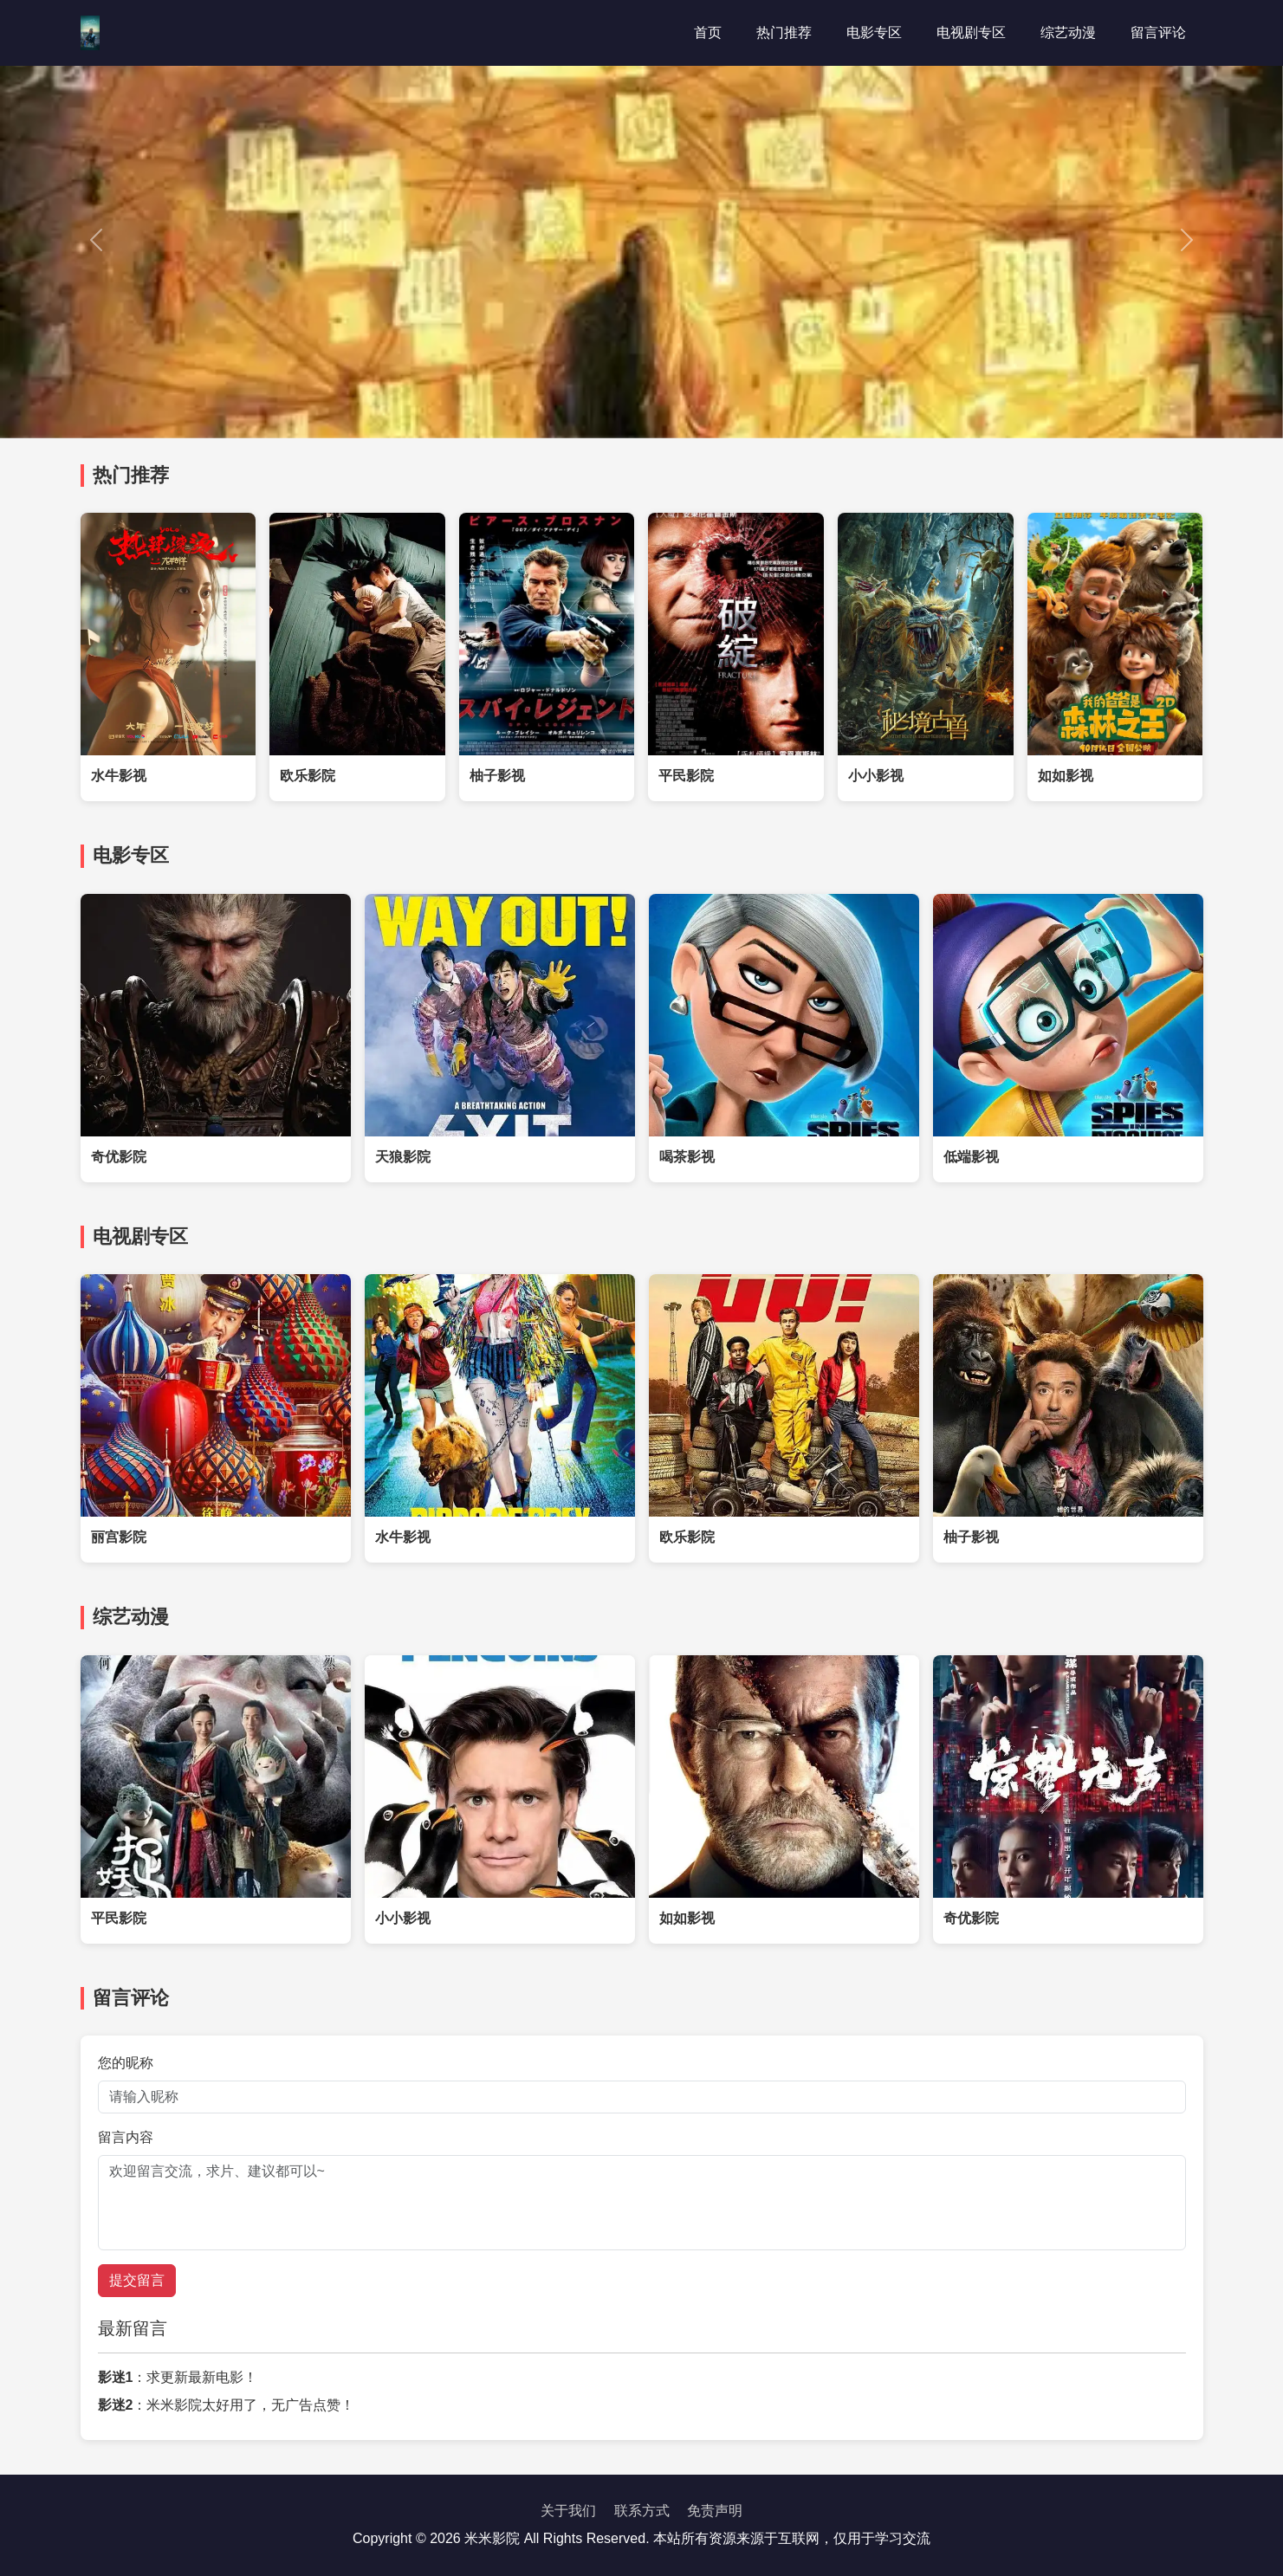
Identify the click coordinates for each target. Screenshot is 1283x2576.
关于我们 (568, 2510)
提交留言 (137, 2280)
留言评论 (1158, 32)
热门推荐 (784, 32)
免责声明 (714, 2510)
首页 (708, 32)
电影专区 (874, 32)
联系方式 (642, 2510)
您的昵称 (125, 2062)
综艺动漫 (1068, 32)
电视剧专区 (971, 32)
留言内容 (125, 2137)
